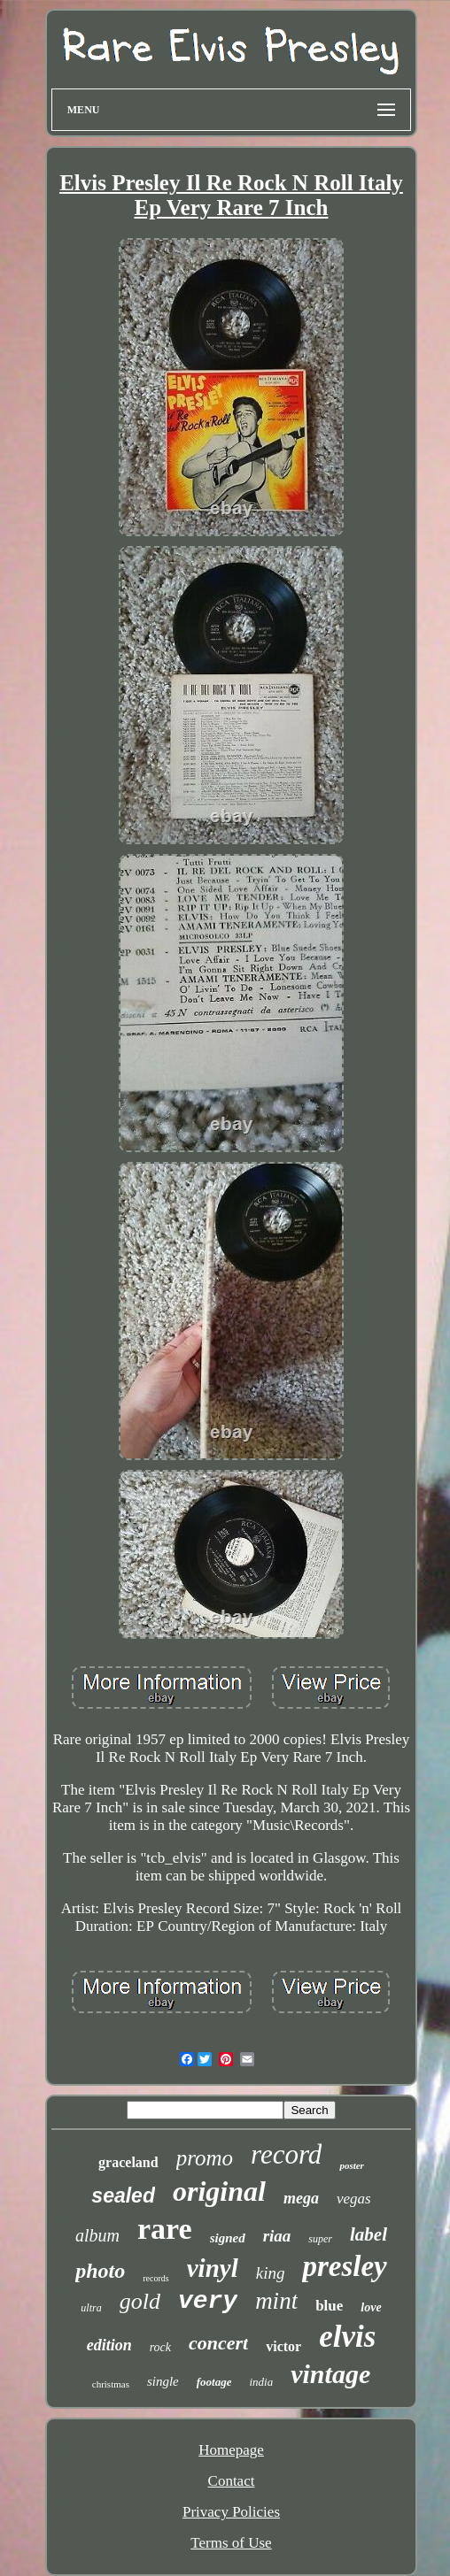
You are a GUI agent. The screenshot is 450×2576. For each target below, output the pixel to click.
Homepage (231, 2449)
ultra (91, 2308)
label (368, 2234)
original (219, 2191)
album (97, 2235)
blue (329, 2305)
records (155, 2278)
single (163, 2381)
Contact (231, 2480)
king (270, 2273)
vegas (354, 2198)
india (261, 2381)
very (207, 2301)
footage (214, 2381)
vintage (330, 2373)
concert (218, 2343)
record (286, 2154)
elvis (347, 2336)
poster (351, 2165)
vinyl (212, 2268)
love (371, 2307)
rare (164, 2228)
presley (344, 2266)
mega (301, 2198)
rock (160, 2347)
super (320, 2239)
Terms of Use (230, 2542)
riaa (277, 2235)
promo (204, 2158)
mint (276, 2301)
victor (283, 2346)
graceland (128, 2162)
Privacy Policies (231, 2511)
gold (140, 2301)
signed (227, 2238)
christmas (110, 2384)
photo (100, 2270)
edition (109, 2345)
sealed (123, 2195)
